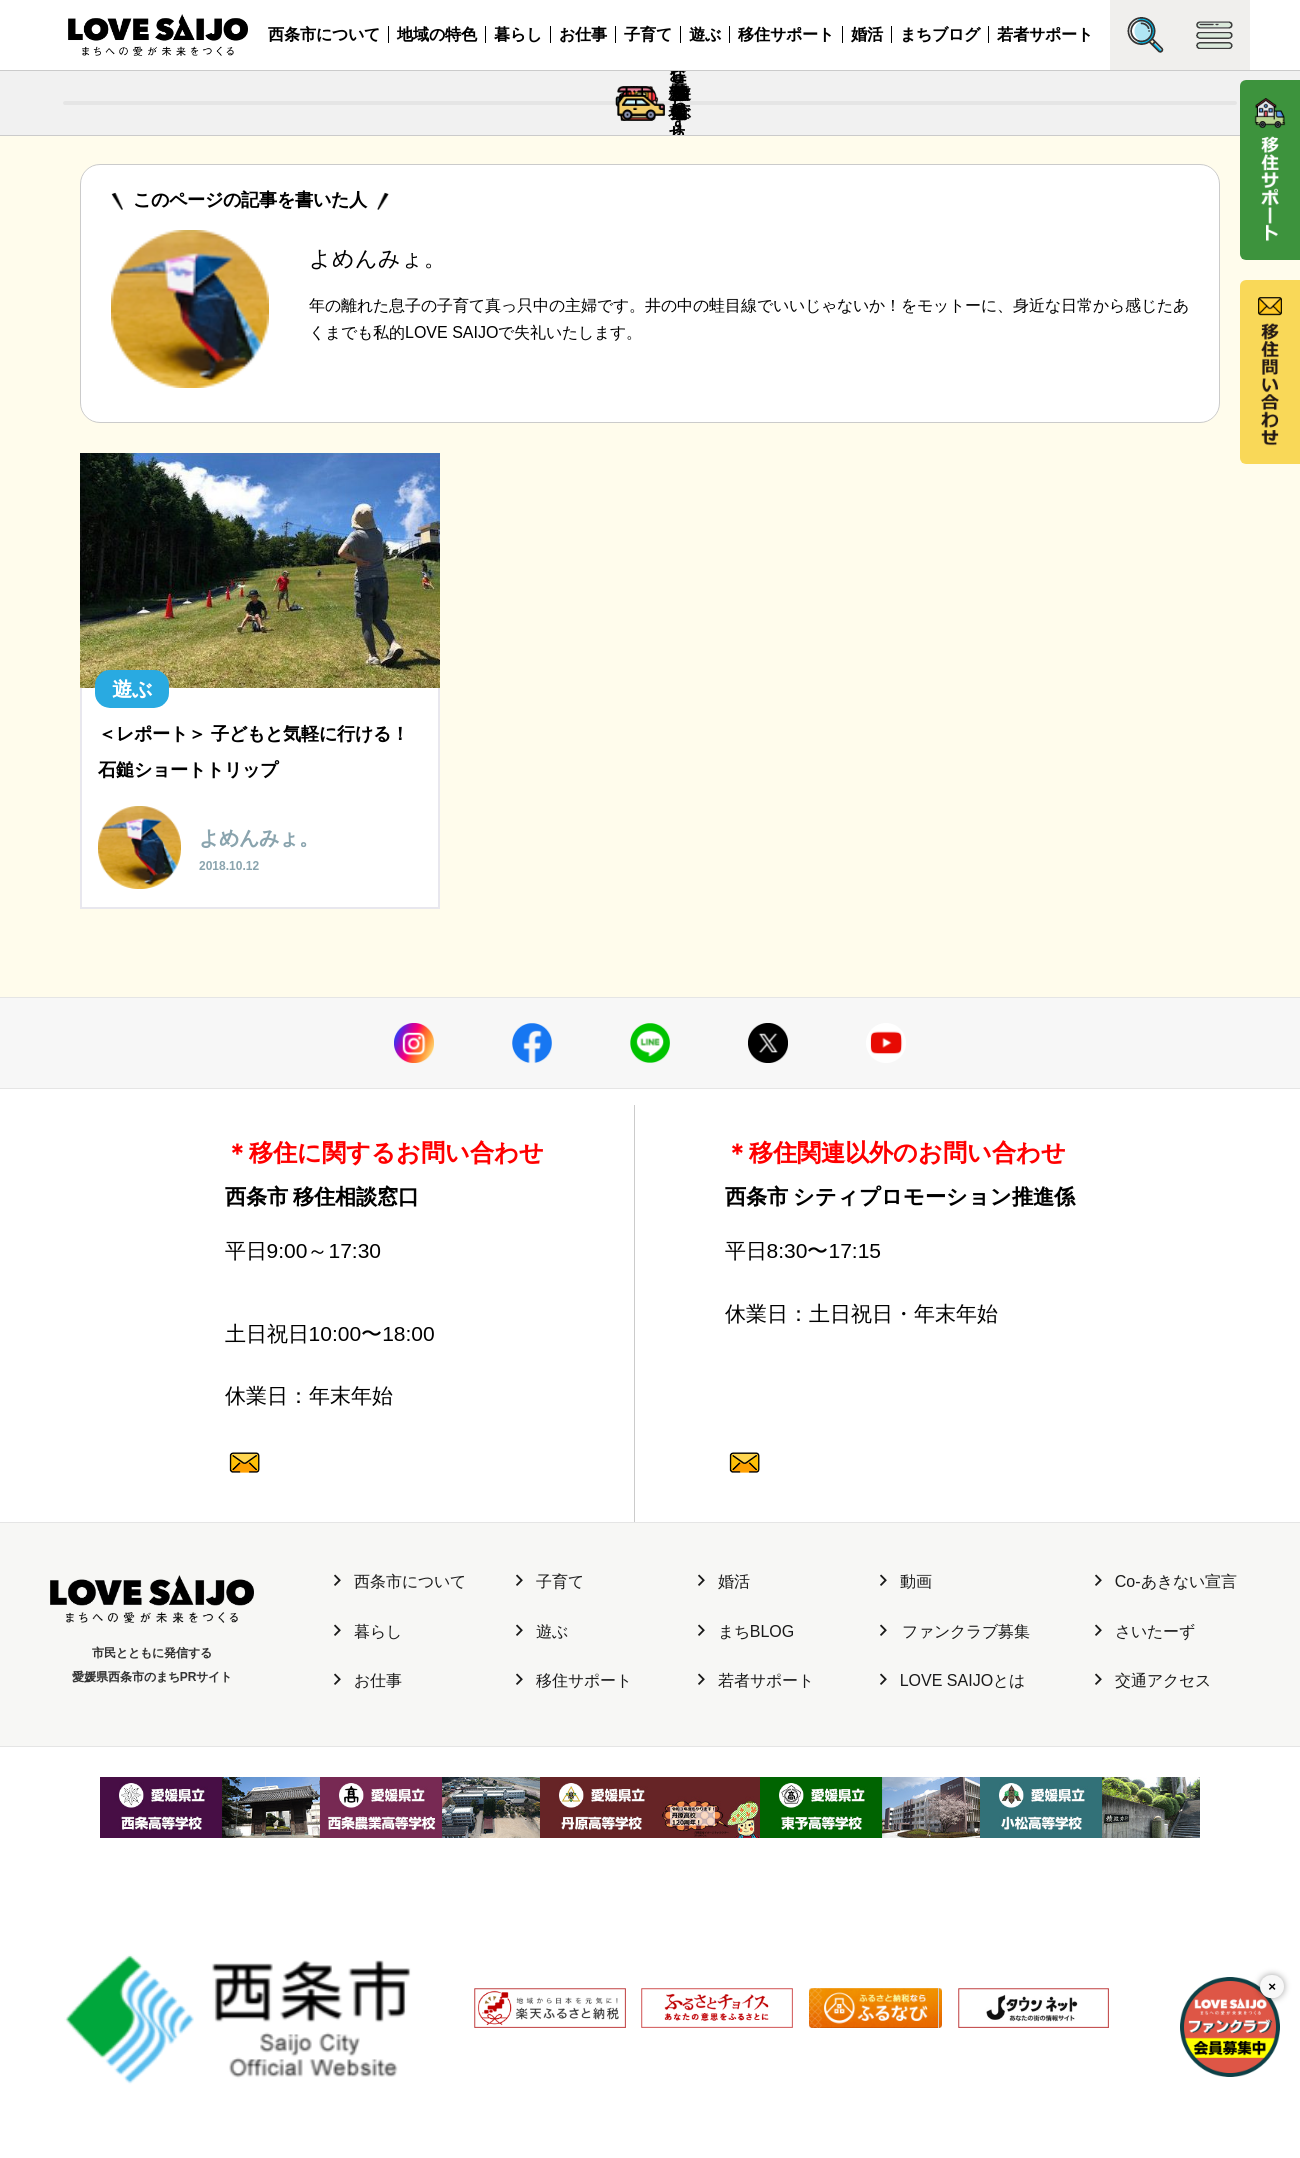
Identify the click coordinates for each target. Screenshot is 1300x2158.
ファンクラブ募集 (955, 1788)
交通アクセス (1153, 1838)
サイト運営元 (285, 2053)
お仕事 (583, 34)
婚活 (867, 34)
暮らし (518, 34)
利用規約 (495, 2053)
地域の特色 (437, 34)
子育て (648, 34)
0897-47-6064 (384, 1377)
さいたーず (1145, 1788)
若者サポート (1045, 34)
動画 (906, 1739)
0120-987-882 (384, 1502)
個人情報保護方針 (397, 2053)
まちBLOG (746, 1788)
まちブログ (940, 34)
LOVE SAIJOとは (952, 1838)
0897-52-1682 (884, 1377)
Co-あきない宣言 (1166, 1739)
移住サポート (786, 34)
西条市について (324, 34)
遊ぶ (705, 34)
